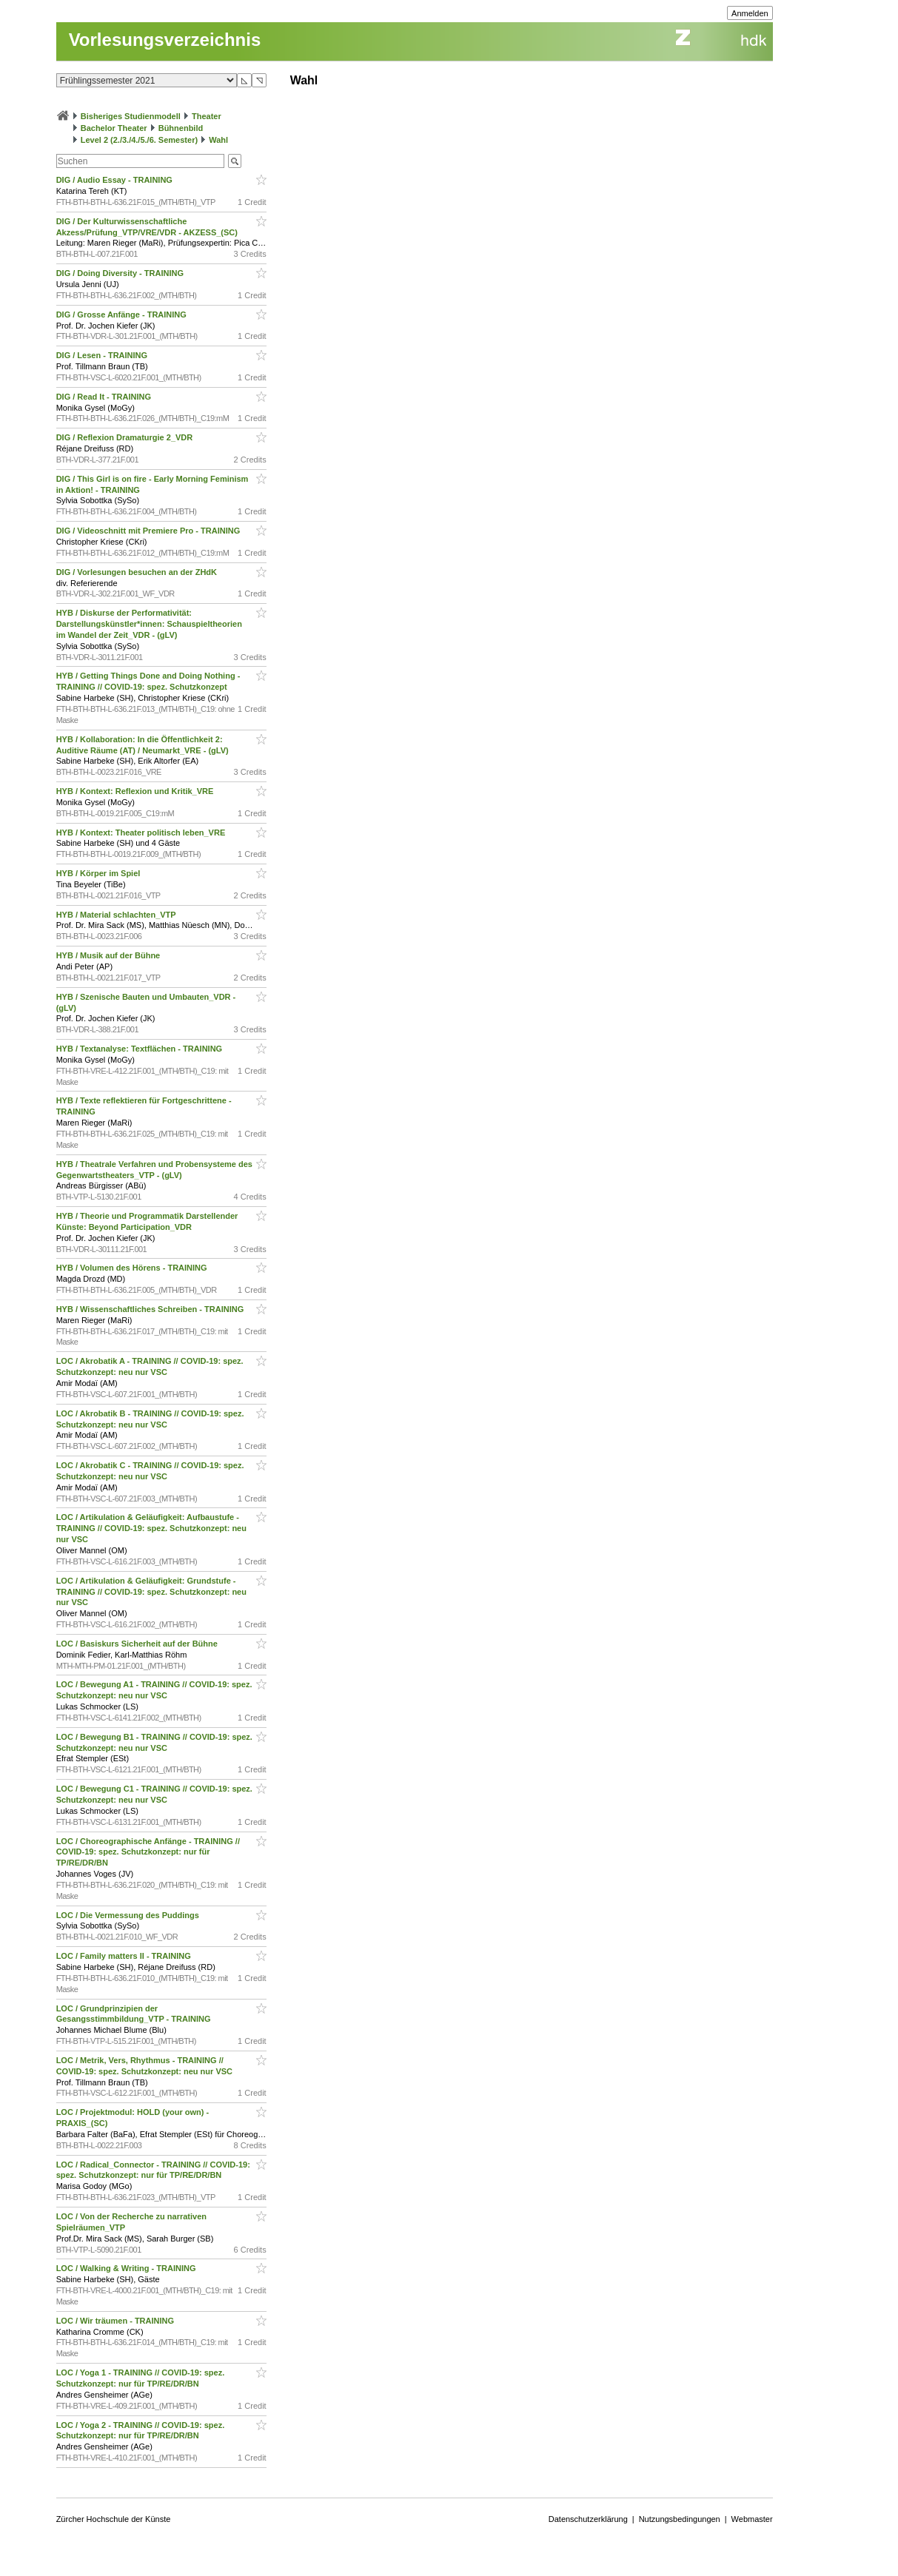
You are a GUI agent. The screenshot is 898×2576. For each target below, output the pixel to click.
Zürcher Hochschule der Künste (113, 2519)
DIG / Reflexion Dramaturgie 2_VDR (125, 437)
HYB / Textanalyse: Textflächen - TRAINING (140, 1048)
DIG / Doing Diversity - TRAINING (121, 273)
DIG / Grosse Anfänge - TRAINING (122, 314)
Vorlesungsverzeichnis (165, 40)
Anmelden (749, 13)
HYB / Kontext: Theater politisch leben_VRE (142, 832)
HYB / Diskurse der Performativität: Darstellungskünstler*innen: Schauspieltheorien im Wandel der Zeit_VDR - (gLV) (149, 623)
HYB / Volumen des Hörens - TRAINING (133, 1267)
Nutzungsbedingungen (679, 2519)
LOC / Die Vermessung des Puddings (128, 1915)
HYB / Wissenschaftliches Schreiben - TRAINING (151, 1309)
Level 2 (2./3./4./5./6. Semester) (139, 139)
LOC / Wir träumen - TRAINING (116, 2320)
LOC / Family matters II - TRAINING (124, 1955)
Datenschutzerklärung (588, 2519)
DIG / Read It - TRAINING (104, 396)
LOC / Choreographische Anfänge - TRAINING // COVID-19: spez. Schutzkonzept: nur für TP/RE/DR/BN (148, 1852)
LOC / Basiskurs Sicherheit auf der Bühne (138, 1643)
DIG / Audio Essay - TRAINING (115, 179)
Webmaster (752, 2519)
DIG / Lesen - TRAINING (103, 355)
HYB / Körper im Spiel (99, 873)
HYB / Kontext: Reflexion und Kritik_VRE (136, 791)
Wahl (218, 139)
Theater (206, 116)
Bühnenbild (181, 128)
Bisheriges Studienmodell (131, 116)
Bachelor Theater (114, 128)
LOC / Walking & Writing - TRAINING (127, 2268)
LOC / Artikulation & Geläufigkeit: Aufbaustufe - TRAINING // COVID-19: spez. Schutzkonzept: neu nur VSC (151, 1528)
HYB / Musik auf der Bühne (109, 955)
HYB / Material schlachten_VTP (117, 914)
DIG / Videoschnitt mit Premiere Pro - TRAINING (149, 530)
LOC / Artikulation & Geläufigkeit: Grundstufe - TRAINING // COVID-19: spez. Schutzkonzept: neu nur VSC (151, 1591)
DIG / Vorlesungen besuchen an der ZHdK (137, 572)
